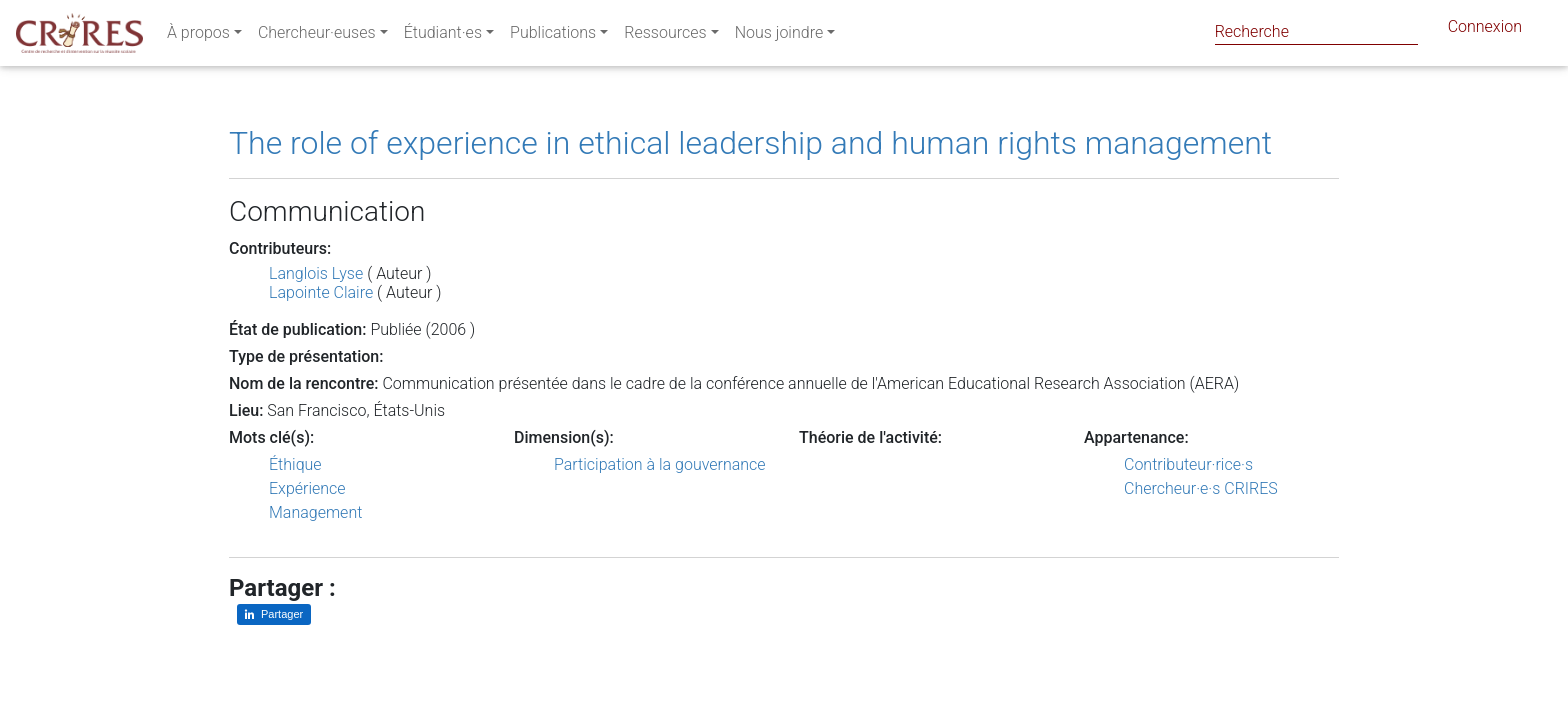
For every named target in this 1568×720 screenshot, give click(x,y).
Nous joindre (779, 36)
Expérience (307, 488)
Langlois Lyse (316, 273)
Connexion (1485, 30)
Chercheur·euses (317, 36)
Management (315, 512)
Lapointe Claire (321, 292)
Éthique (295, 464)
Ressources (665, 36)
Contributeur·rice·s (1188, 464)
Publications (553, 36)
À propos (198, 36)
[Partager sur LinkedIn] (274, 614)
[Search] (1316, 31)
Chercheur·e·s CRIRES (1201, 488)
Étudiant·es (443, 36)
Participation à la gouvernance (660, 464)
